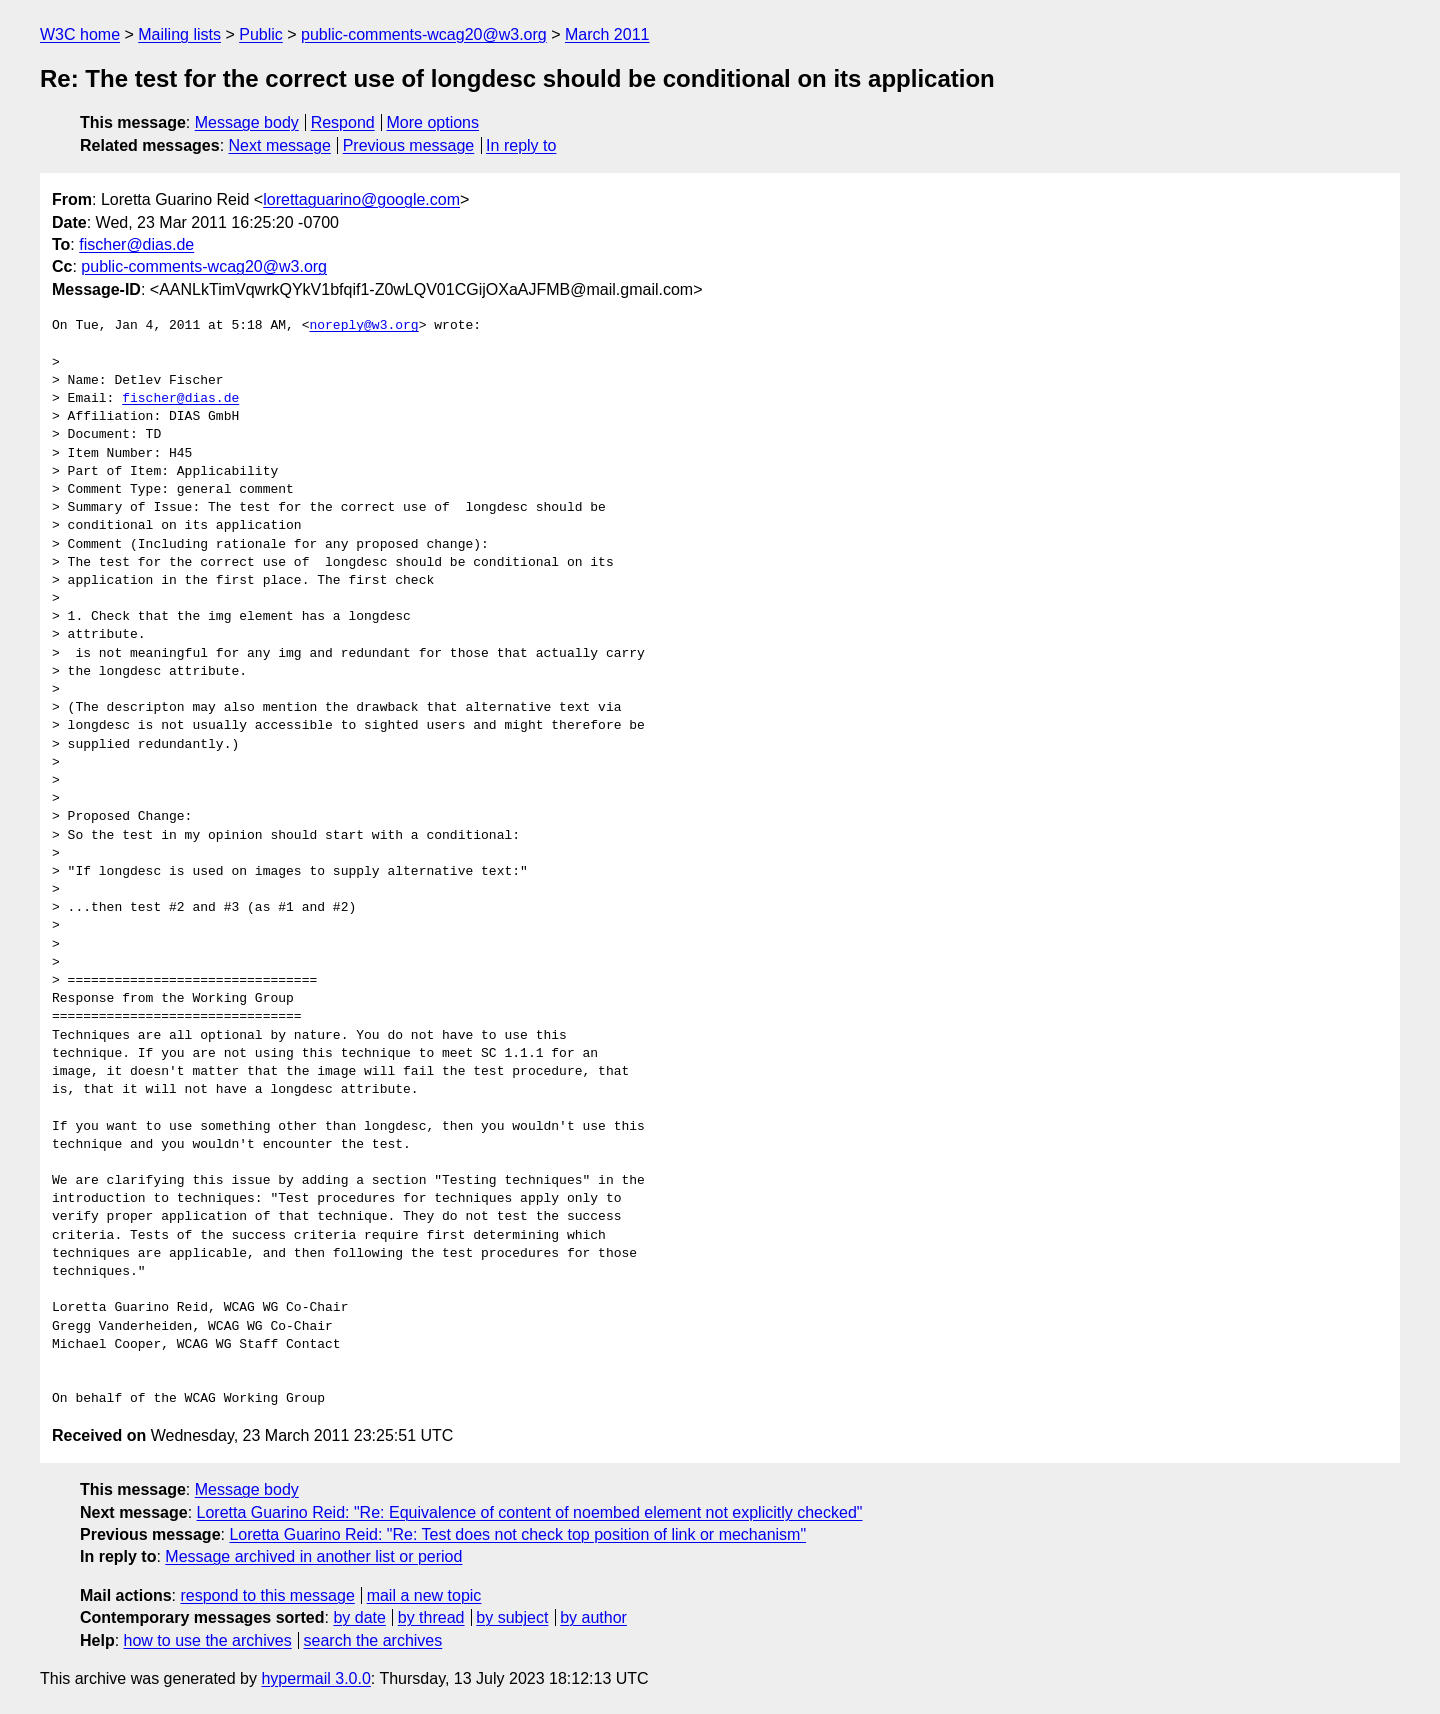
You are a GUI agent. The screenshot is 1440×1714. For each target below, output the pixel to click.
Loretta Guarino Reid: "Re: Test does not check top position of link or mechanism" (517, 1534)
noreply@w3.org (363, 326)
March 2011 (607, 34)
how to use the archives (208, 1640)
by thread (431, 1617)
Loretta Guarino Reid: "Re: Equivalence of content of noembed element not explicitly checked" (530, 1512)
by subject (512, 1617)
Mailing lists (179, 34)
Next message (280, 145)
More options (433, 122)
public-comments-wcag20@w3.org (424, 34)
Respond (343, 122)
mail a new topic (424, 1595)
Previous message (409, 145)
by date (359, 1617)
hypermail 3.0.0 (315, 1678)
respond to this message (267, 1595)
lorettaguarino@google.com (361, 199)
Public (261, 34)
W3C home (80, 34)
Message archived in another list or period (313, 1556)
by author (593, 1617)
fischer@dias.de (136, 244)
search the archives (373, 1640)
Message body (247, 122)
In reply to (521, 145)
